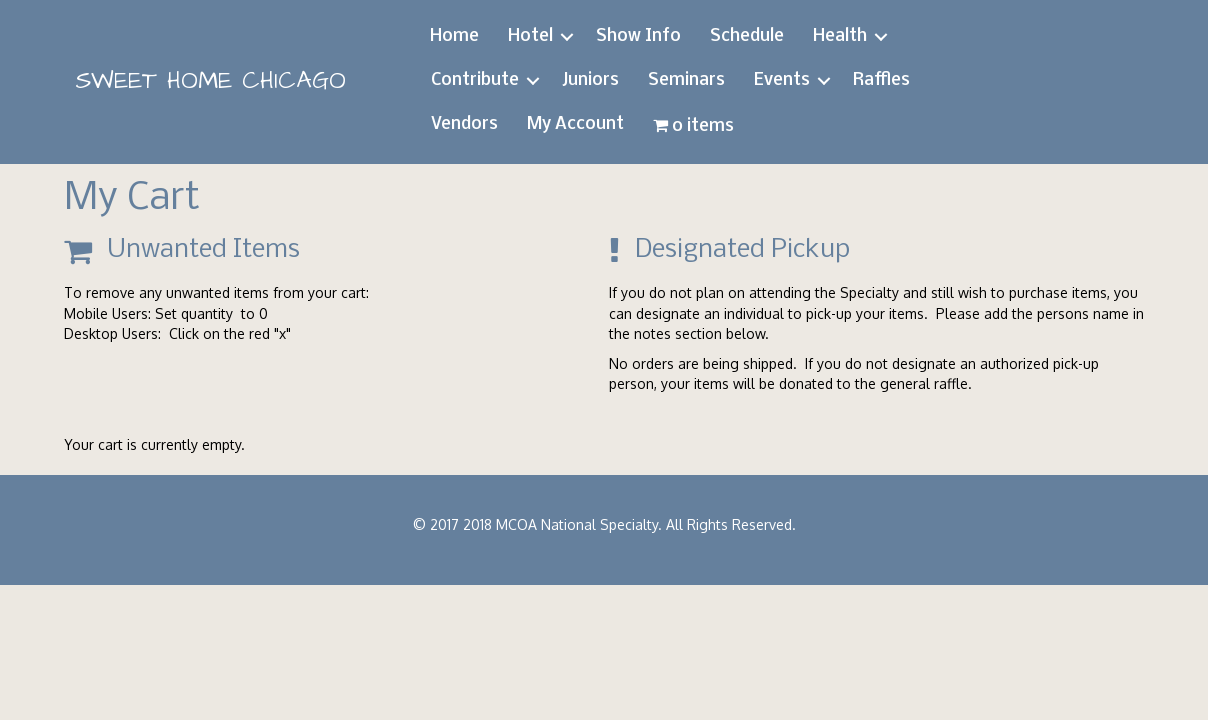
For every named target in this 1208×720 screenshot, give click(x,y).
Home (454, 36)
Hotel (530, 36)
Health (840, 36)
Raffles (881, 80)
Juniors (590, 80)
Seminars (686, 80)
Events (782, 80)
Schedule (747, 36)
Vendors (464, 124)
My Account (575, 124)
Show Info (638, 36)
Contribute (475, 80)
